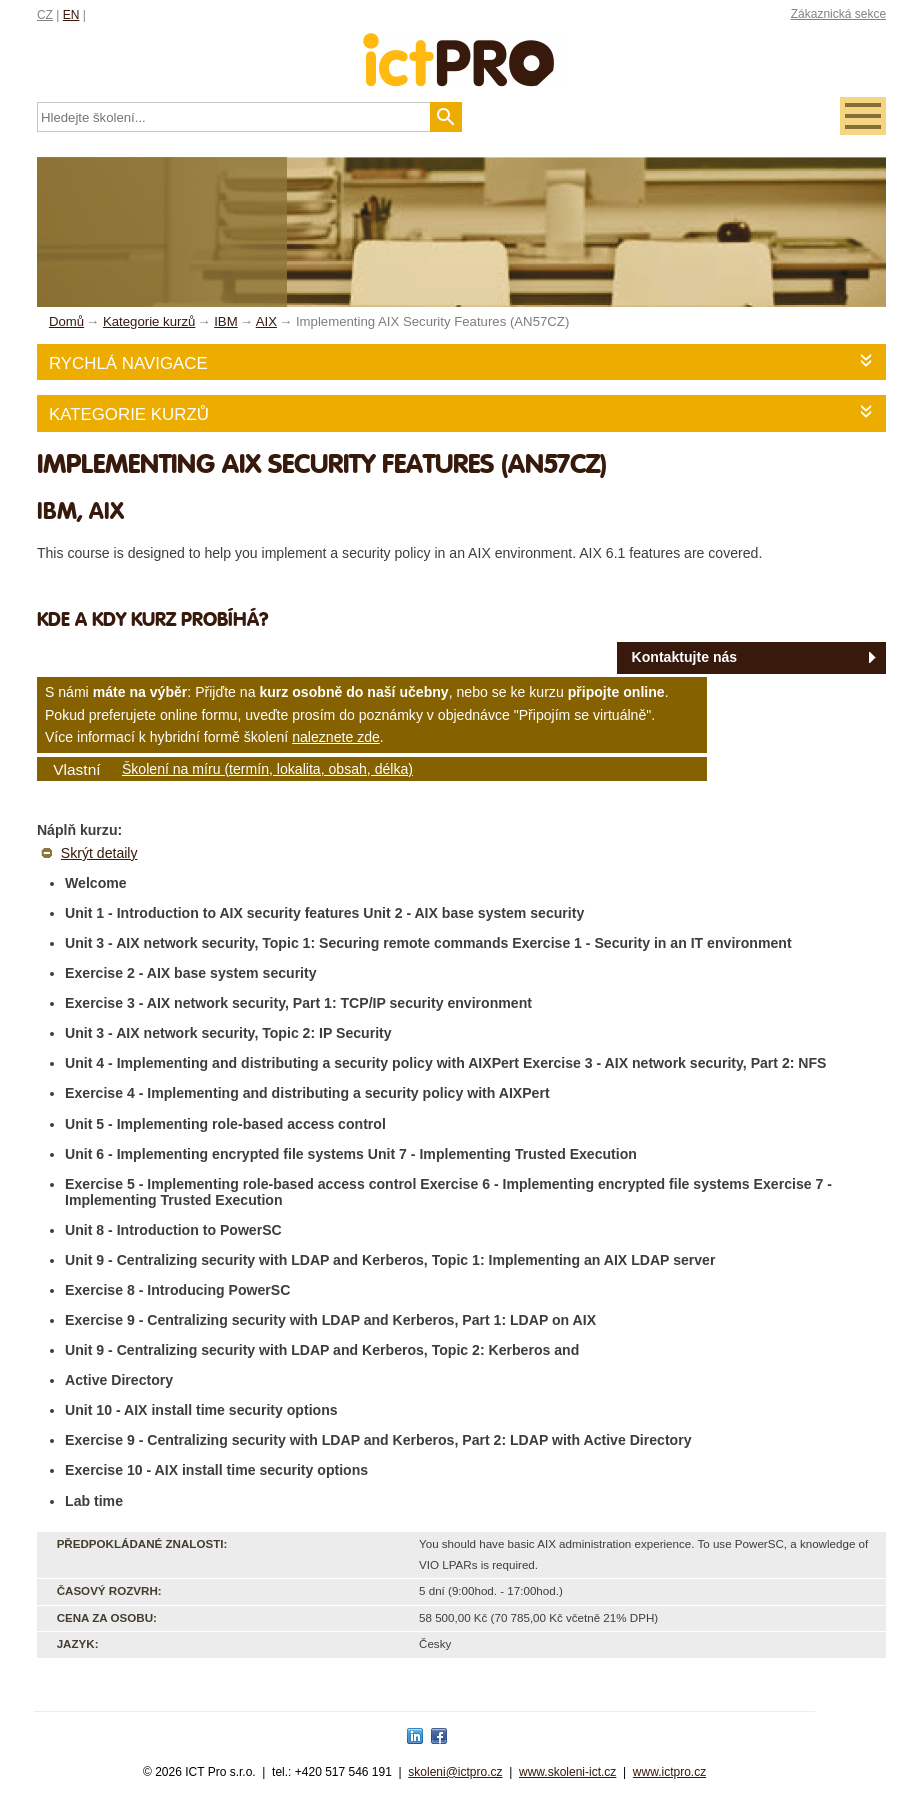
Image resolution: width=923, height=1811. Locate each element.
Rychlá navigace (128, 363)
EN (71, 15)
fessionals (461, 47)
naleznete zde (336, 737)
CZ (45, 15)
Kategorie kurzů (129, 414)
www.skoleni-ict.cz (567, 1772)
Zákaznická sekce (838, 14)
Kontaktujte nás (685, 657)
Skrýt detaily (99, 853)
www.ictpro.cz (669, 1772)
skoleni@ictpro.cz (455, 1772)
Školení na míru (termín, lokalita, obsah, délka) (267, 769)
